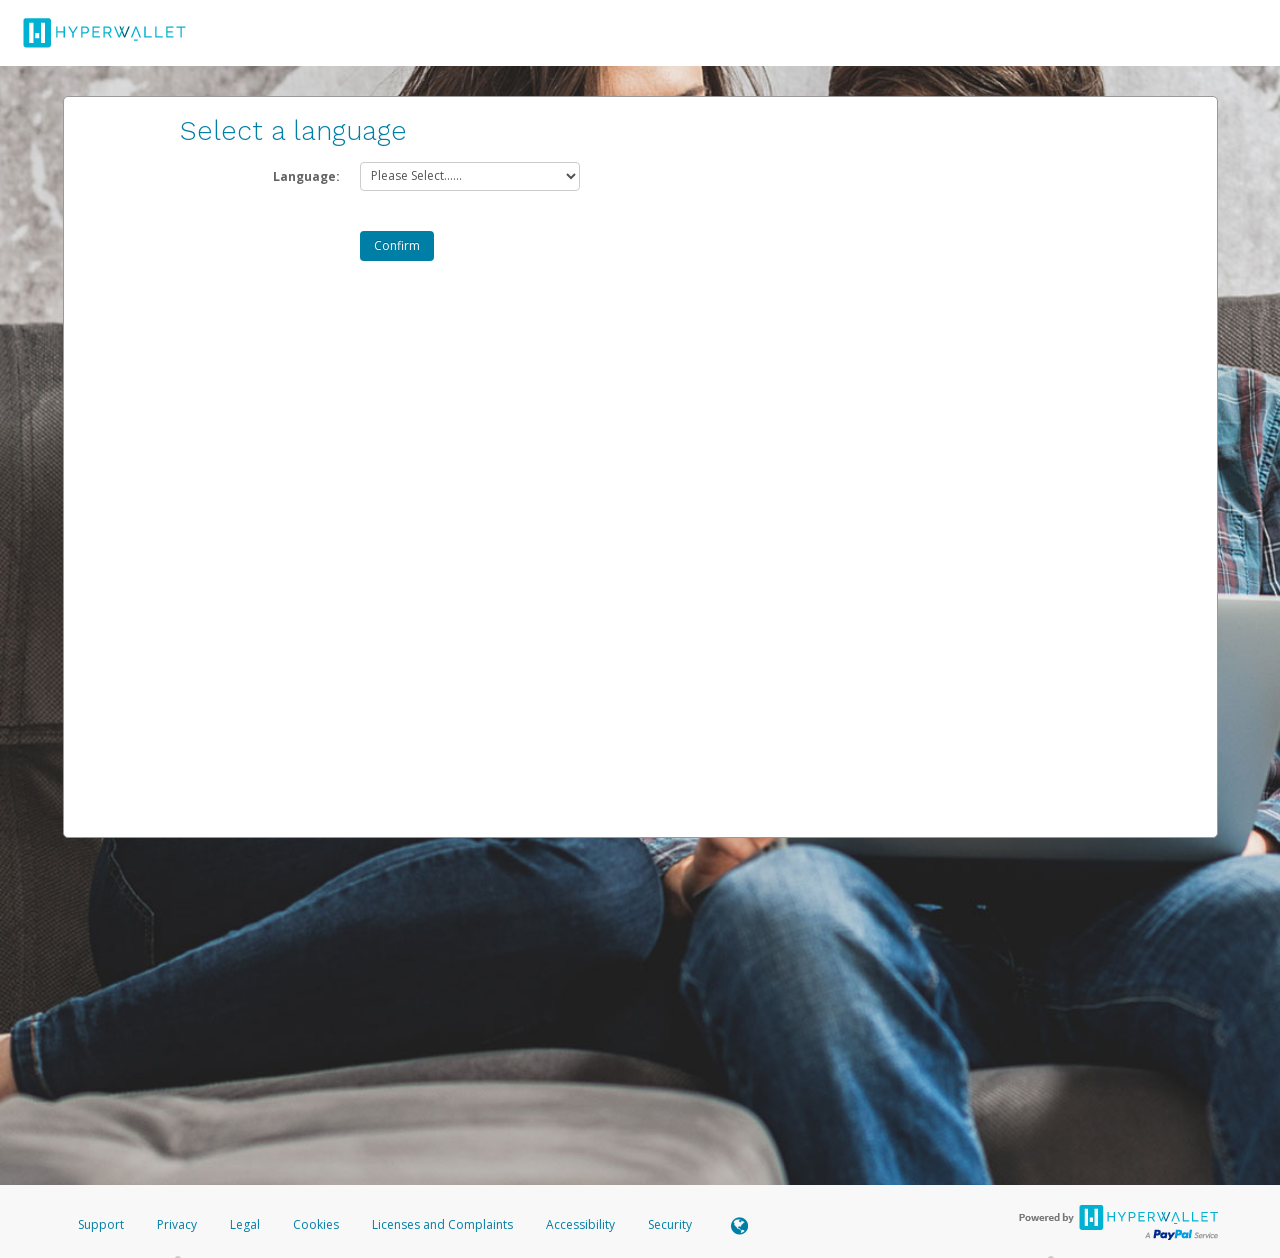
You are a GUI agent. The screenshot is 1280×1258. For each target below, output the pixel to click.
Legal (245, 1224)
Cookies (316, 1224)
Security (670, 1224)
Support (101, 1224)
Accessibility (580, 1224)
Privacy (177, 1224)
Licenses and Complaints (444, 1224)
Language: (306, 176)
